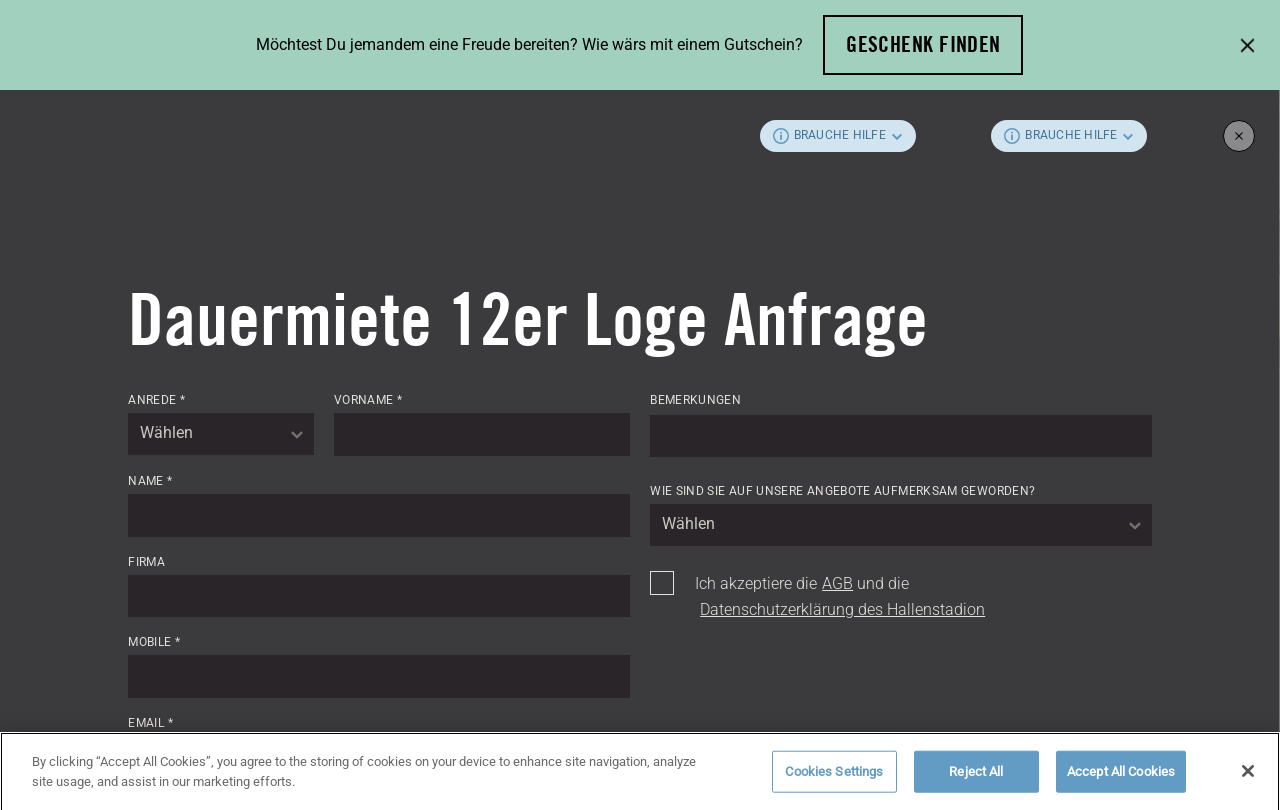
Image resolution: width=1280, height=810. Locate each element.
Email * (150, 723)
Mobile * (154, 642)
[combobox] (221, 434)
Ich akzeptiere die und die (840, 596)
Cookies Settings (834, 778)
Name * (150, 481)
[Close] (1248, 779)
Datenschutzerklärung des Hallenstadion (842, 609)
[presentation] (802, 677)
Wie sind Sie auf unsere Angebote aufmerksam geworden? (842, 491)
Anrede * (156, 400)
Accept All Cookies (1121, 778)
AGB (837, 583)
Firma (146, 562)
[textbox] (221, 434)
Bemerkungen (695, 400)
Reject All (976, 778)
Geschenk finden (923, 44)
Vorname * (368, 400)
